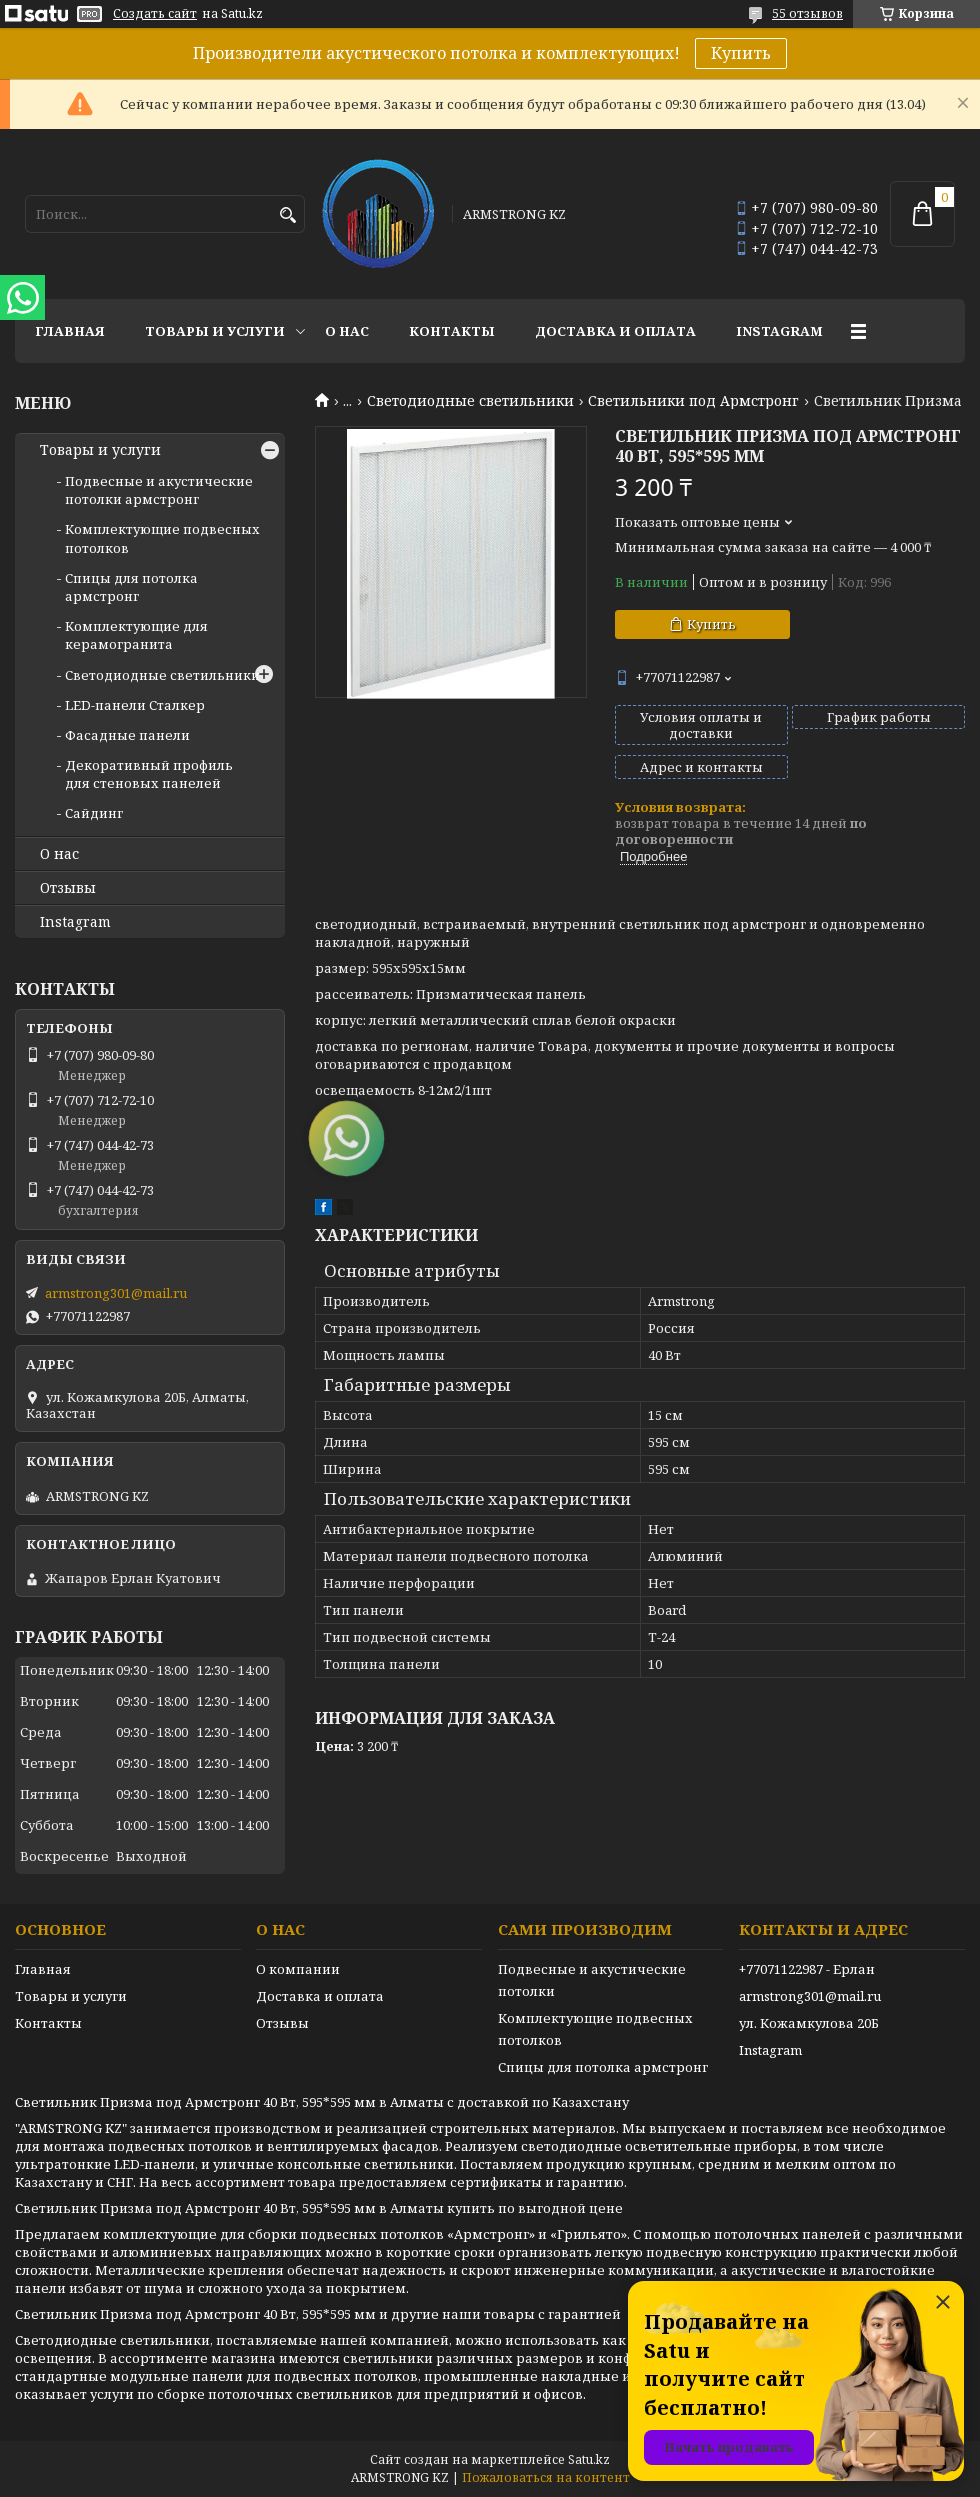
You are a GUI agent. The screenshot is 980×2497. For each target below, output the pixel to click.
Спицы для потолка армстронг (131, 587)
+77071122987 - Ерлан (807, 1969)
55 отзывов (807, 13)
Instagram (779, 331)
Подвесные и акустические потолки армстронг (159, 490)
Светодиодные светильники (470, 401)
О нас (347, 331)
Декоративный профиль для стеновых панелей (149, 774)
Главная (70, 331)
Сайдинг (94, 813)
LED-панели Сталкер (135, 705)
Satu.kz (589, 2459)
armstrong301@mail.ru (116, 1293)
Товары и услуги (215, 331)
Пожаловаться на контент (546, 2477)
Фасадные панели (127, 735)
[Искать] (287, 215)
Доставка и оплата (615, 331)
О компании (298, 1969)
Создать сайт (155, 14)
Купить (741, 53)
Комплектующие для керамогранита (136, 635)
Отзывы (68, 888)
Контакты (452, 331)
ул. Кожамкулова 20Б (809, 2023)
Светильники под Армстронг (693, 401)
